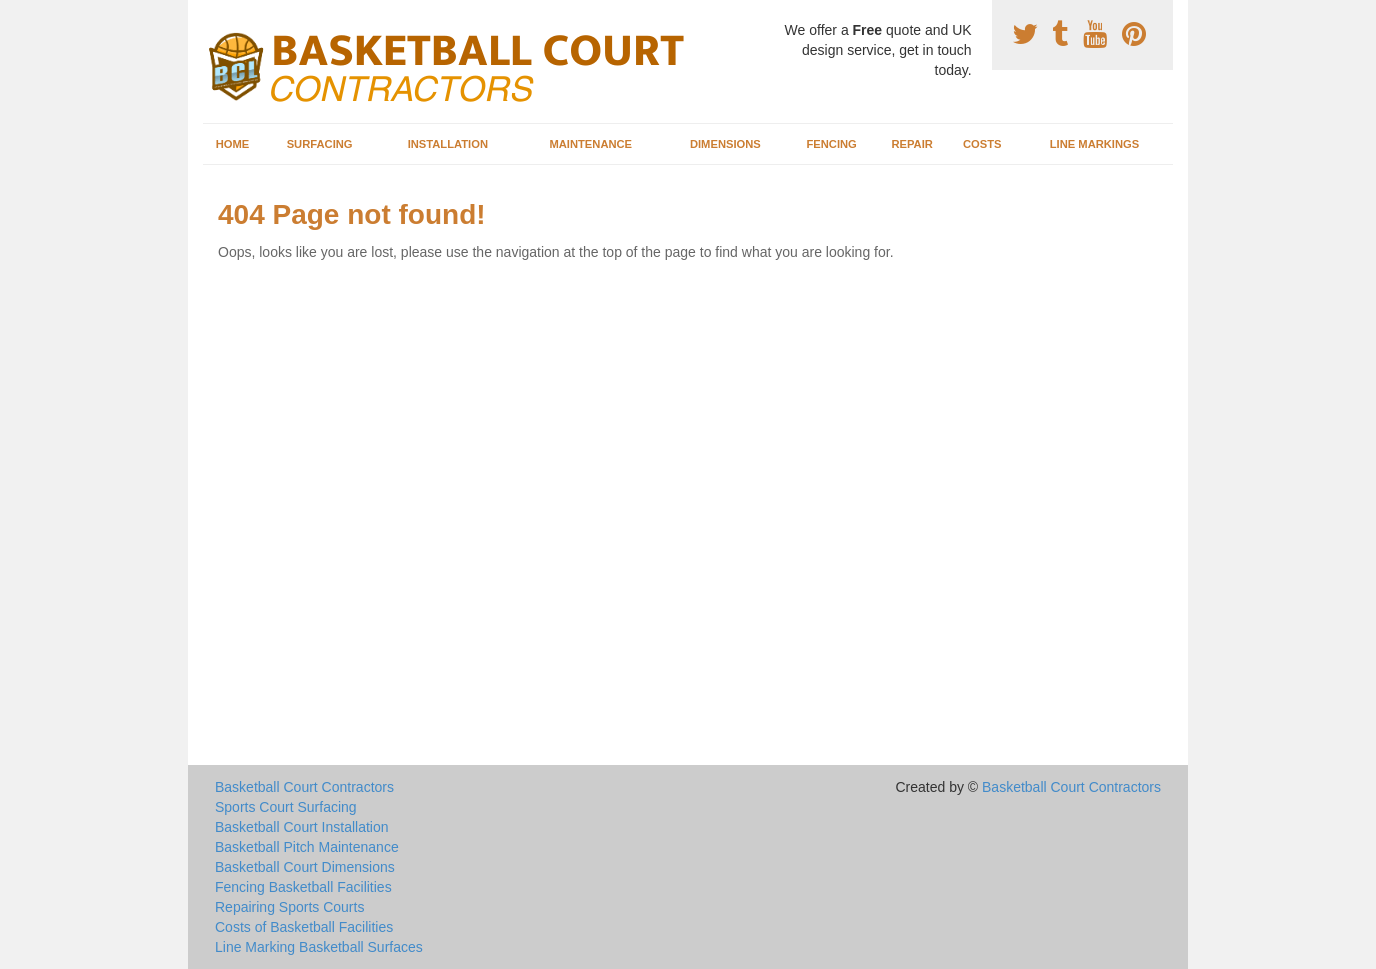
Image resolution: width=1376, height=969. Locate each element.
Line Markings (1095, 144)
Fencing (831, 144)
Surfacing (320, 144)
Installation (448, 144)
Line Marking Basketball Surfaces (319, 947)
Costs (982, 144)
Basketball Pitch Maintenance (307, 847)
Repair (911, 144)
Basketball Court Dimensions (305, 867)
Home (233, 144)
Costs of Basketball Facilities (304, 927)
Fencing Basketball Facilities (303, 887)
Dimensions (725, 144)
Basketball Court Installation (302, 827)
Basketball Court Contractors (304, 787)
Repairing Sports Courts (289, 907)
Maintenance (590, 144)
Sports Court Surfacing (286, 807)
